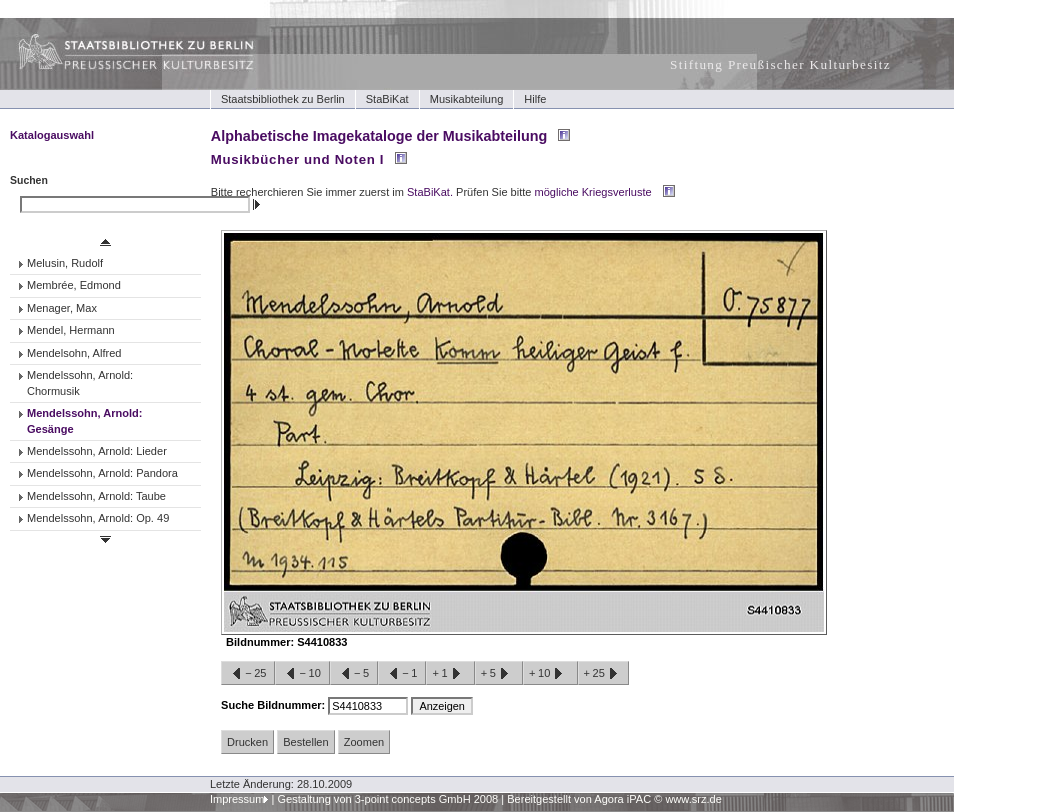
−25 (248, 674)
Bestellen (305, 742)
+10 (550, 674)
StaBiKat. (430, 192)
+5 (499, 674)
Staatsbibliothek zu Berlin (283, 99)
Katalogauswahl (52, 135)
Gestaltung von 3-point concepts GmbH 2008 (387, 799)
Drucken (247, 742)
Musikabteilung (467, 99)
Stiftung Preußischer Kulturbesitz (780, 64)
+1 (450, 674)
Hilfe (535, 99)
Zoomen (364, 742)
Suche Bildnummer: (274, 705)
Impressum (237, 799)
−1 (402, 674)
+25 (603, 674)
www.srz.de (693, 799)
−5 (354, 674)
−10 (302, 674)
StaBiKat (387, 99)
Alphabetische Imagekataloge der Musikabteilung (379, 136)
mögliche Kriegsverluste (593, 192)
